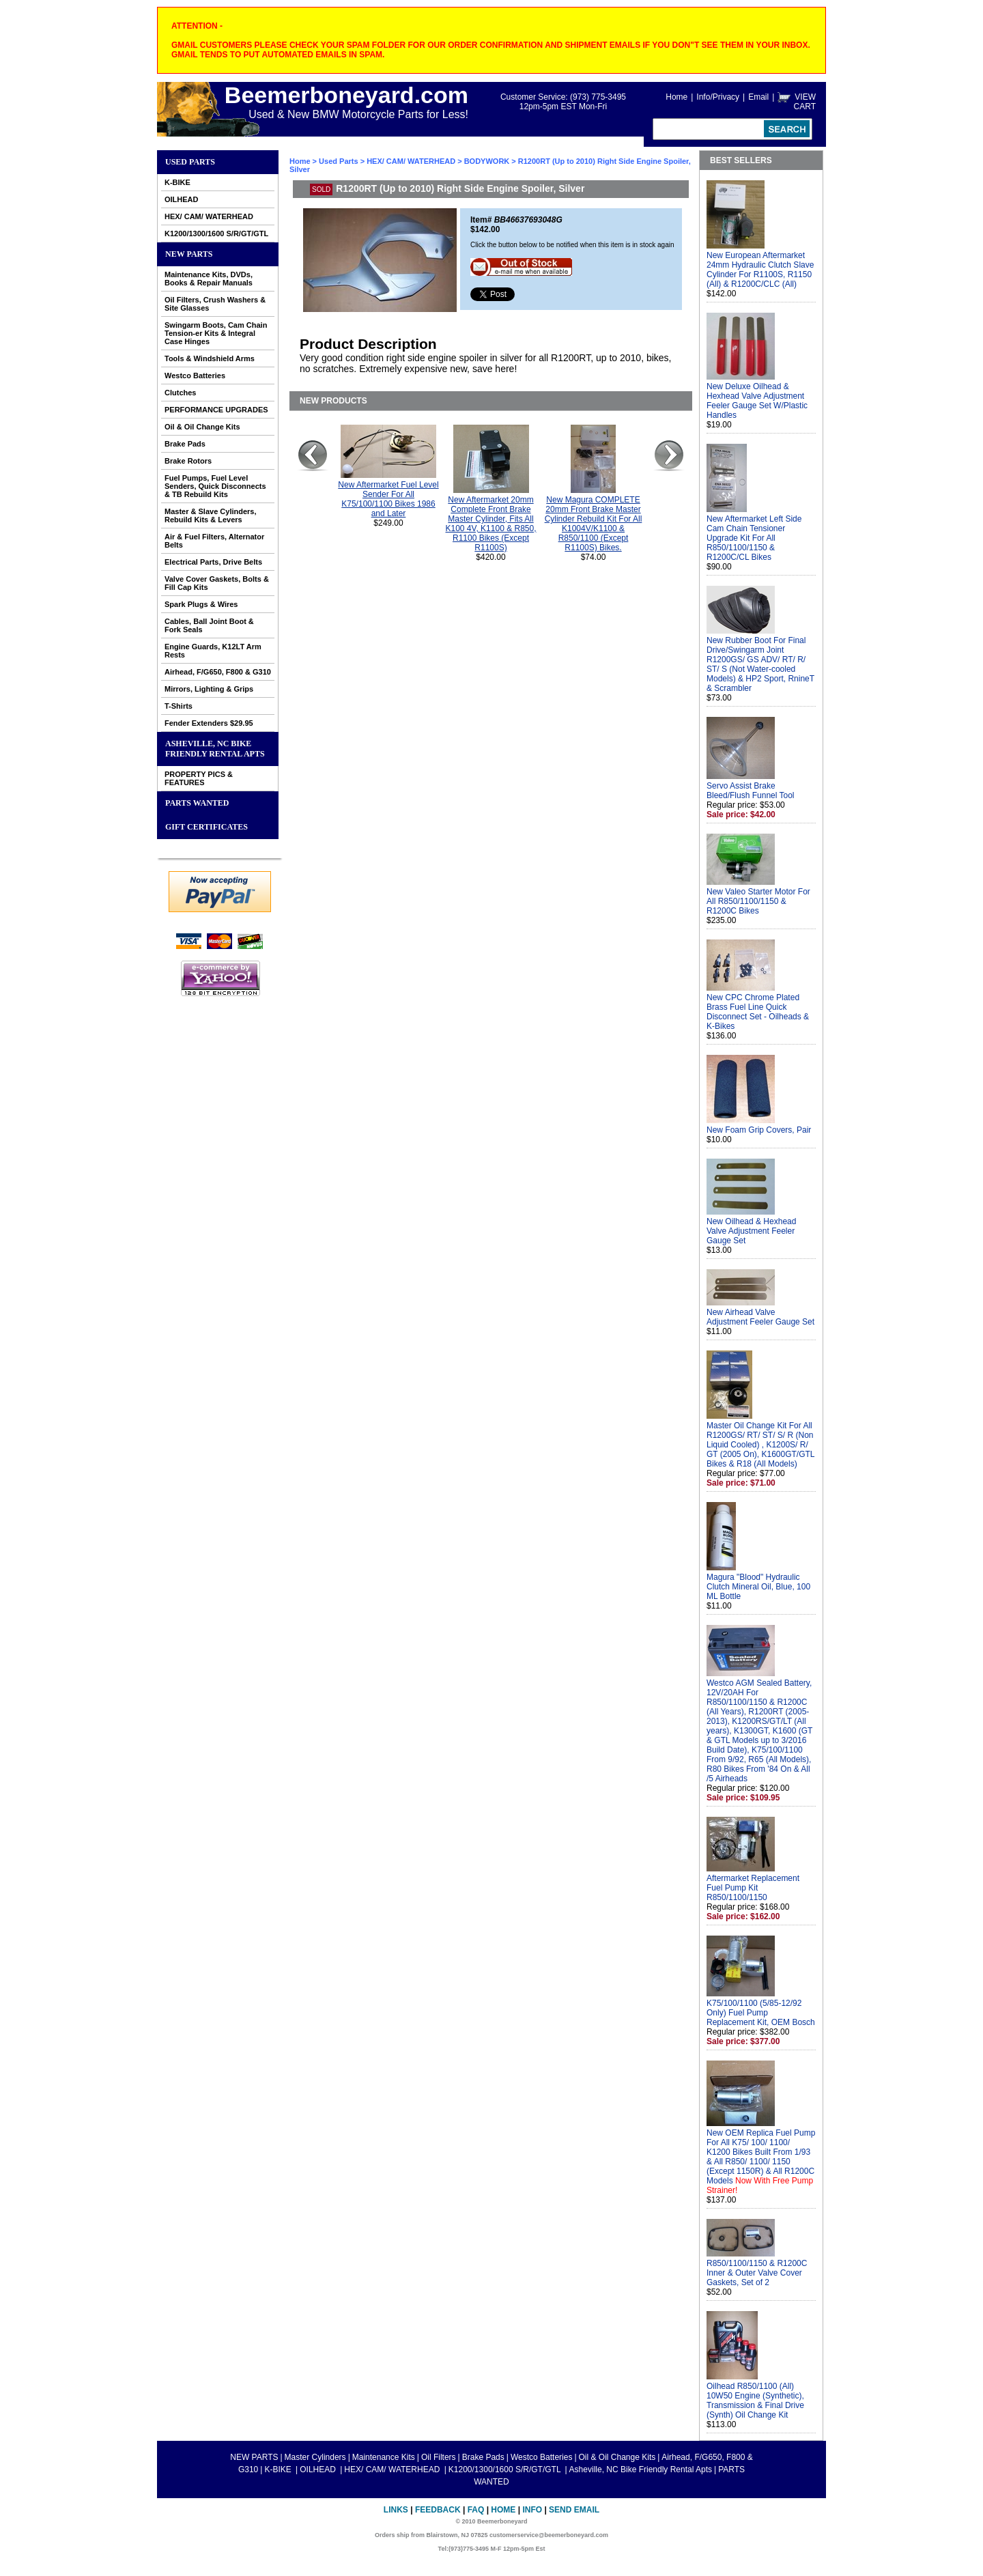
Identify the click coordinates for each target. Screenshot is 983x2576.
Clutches (180, 392)
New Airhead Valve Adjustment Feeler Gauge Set (760, 1317)
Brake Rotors (188, 461)
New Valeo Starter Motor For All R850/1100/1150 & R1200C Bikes (758, 901)
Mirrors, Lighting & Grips (209, 689)
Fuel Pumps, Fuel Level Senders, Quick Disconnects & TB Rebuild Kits (215, 486)
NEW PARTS (188, 254)
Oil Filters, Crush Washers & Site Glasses (215, 304)
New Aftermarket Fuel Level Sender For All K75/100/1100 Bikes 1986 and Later (388, 499)
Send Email (574, 2510)
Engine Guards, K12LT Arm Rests (213, 650)
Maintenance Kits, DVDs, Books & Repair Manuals (209, 278)
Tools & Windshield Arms (210, 358)
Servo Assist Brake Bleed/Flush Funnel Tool (751, 790)
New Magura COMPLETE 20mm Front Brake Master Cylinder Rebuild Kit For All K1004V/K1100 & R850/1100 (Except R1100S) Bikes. (593, 523)
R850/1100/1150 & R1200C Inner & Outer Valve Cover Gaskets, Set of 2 (757, 2273)
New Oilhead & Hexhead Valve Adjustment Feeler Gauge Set (751, 1231)
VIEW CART (805, 101)
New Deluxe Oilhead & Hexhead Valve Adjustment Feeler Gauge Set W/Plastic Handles (757, 401)
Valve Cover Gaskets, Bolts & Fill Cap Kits (217, 583)
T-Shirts (179, 706)
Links (396, 2510)
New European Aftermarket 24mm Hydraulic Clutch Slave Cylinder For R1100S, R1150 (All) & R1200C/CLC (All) (760, 270)
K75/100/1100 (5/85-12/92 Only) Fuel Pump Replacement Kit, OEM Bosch (761, 2012)
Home (676, 97)
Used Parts (190, 162)
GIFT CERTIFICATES (206, 827)
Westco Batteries (195, 375)
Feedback (438, 2510)
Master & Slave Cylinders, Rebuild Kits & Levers (211, 515)
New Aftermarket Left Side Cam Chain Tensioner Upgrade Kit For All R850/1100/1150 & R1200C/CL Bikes (754, 538)
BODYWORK (487, 161)
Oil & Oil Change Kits (202, 427)
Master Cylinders (315, 2457)
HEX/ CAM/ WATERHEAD (209, 216)
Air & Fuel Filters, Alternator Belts (214, 541)
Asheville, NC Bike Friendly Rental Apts (215, 749)
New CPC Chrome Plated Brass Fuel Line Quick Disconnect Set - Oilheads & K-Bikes (758, 1012)
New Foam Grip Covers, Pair (759, 1130)
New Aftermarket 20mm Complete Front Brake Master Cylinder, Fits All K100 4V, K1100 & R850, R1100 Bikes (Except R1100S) (491, 523)
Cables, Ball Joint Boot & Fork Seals (209, 625)
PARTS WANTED (197, 803)
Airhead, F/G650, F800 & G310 (218, 672)
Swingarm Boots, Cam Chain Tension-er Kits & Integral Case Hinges (216, 333)
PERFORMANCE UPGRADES (216, 410)
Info (532, 2510)
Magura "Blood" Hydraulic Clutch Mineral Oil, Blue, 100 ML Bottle (758, 1586)
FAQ (476, 2510)
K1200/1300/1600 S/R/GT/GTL (216, 233)
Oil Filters (438, 2457)
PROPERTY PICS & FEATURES (199, 778)
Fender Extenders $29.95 (209, 723)
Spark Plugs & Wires (201, 604)
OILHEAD (182, 199)
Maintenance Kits (383, 2457)
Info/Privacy (717, 97)
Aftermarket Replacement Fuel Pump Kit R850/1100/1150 (753, 1887)
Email (758, 97)
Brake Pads (185, 444)
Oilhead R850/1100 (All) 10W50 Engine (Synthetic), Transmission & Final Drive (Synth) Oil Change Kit (755, 2400)
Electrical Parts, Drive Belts (213, 562)
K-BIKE (177, 182)
